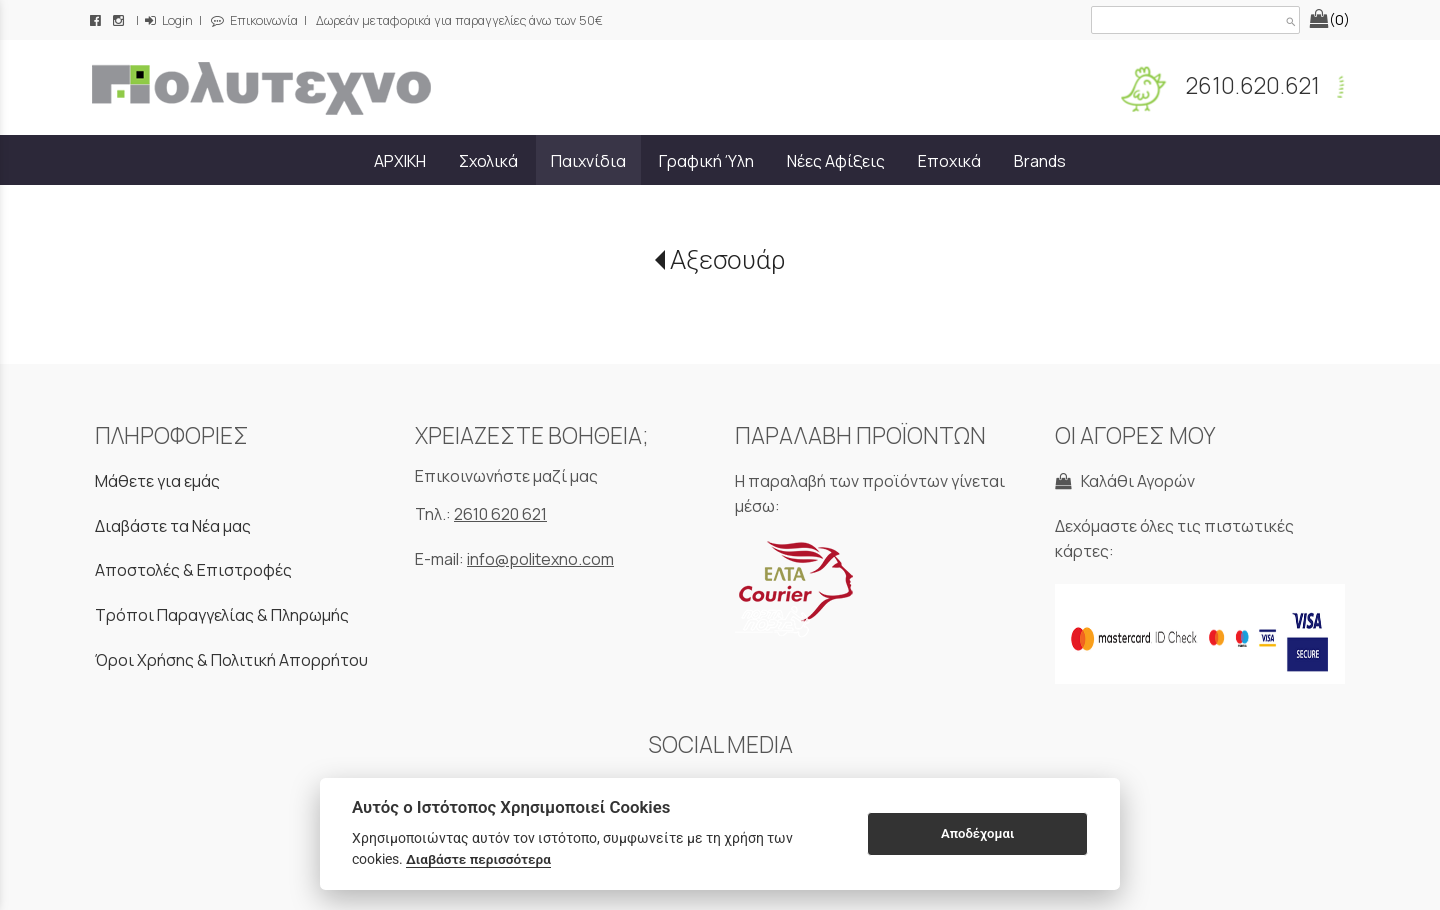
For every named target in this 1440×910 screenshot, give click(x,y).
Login (169, 20)
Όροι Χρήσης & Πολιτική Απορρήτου (231, 660)
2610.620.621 (1251, 85)
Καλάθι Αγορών (1125, 481)
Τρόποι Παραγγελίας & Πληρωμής (222, 615)
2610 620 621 (500, 514)
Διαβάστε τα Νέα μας (173, 526)
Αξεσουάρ (727, 260)
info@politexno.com (540, 559)
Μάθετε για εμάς (157, 481)
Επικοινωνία (254, 20)
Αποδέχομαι (977, 833)
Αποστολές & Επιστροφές (193, 570)
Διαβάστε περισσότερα (478, 859)
